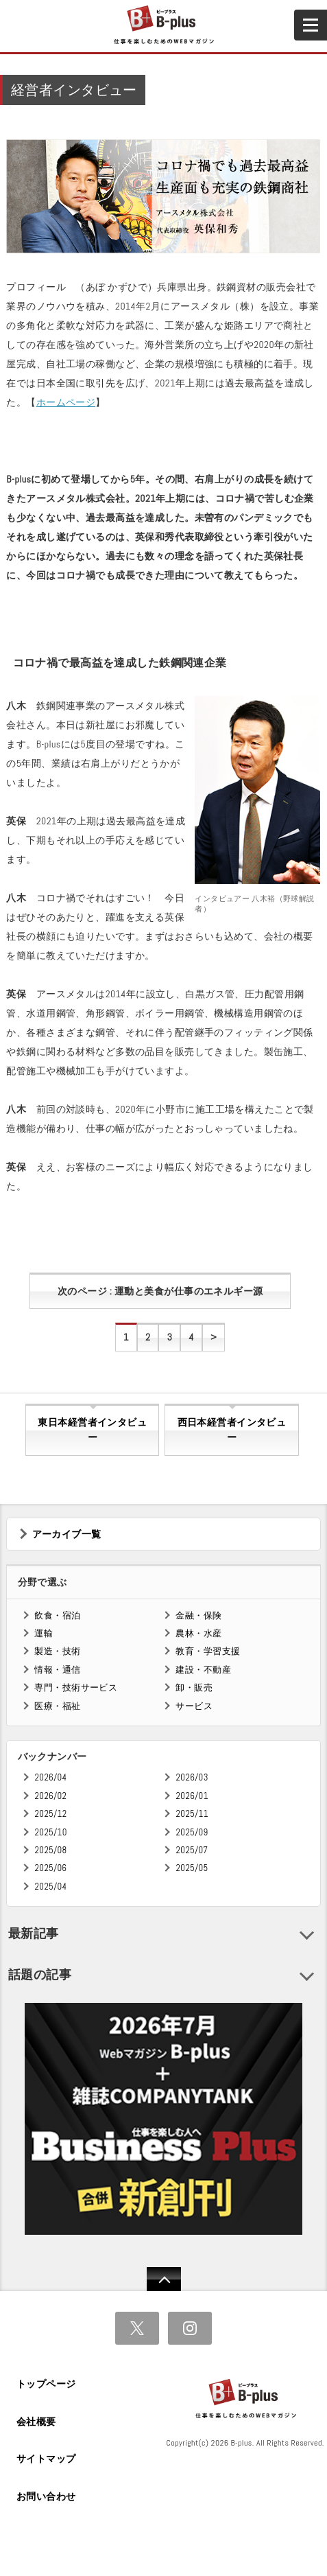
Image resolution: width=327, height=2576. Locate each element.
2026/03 (191, 1777)
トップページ (46, 2384)
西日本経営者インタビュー (232, 1429)
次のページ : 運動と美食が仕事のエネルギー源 (160, 1291)
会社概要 (36, 2421)
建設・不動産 (203, 1669)
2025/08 (50, 1850)
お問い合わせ (46, 2496)
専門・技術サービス (75, 1687)
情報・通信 (57, 1669)
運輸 (43, 1633)
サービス (194, 1706)
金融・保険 (198, 1615)
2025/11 (191, 1814)
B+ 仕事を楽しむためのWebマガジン (163, 25)
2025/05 (191, 1868)
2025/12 (50, 1814)
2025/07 (191, 1850)
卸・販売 (194, 1687)
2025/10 (50, 1832)
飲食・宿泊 (57, 1615)
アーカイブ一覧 (66, 1534)
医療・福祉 (57, 1706)
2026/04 (50, 1777)
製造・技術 (57, 1651)
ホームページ (66, 402)
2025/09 (191, 1832)
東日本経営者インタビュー (92, 1429)
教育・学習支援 (207, 1651)
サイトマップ (46, 2458)
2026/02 (50, 1796)
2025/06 (50, 1868)
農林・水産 (198, 1633)
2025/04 (50, 1886)
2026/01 (191, 1796)
